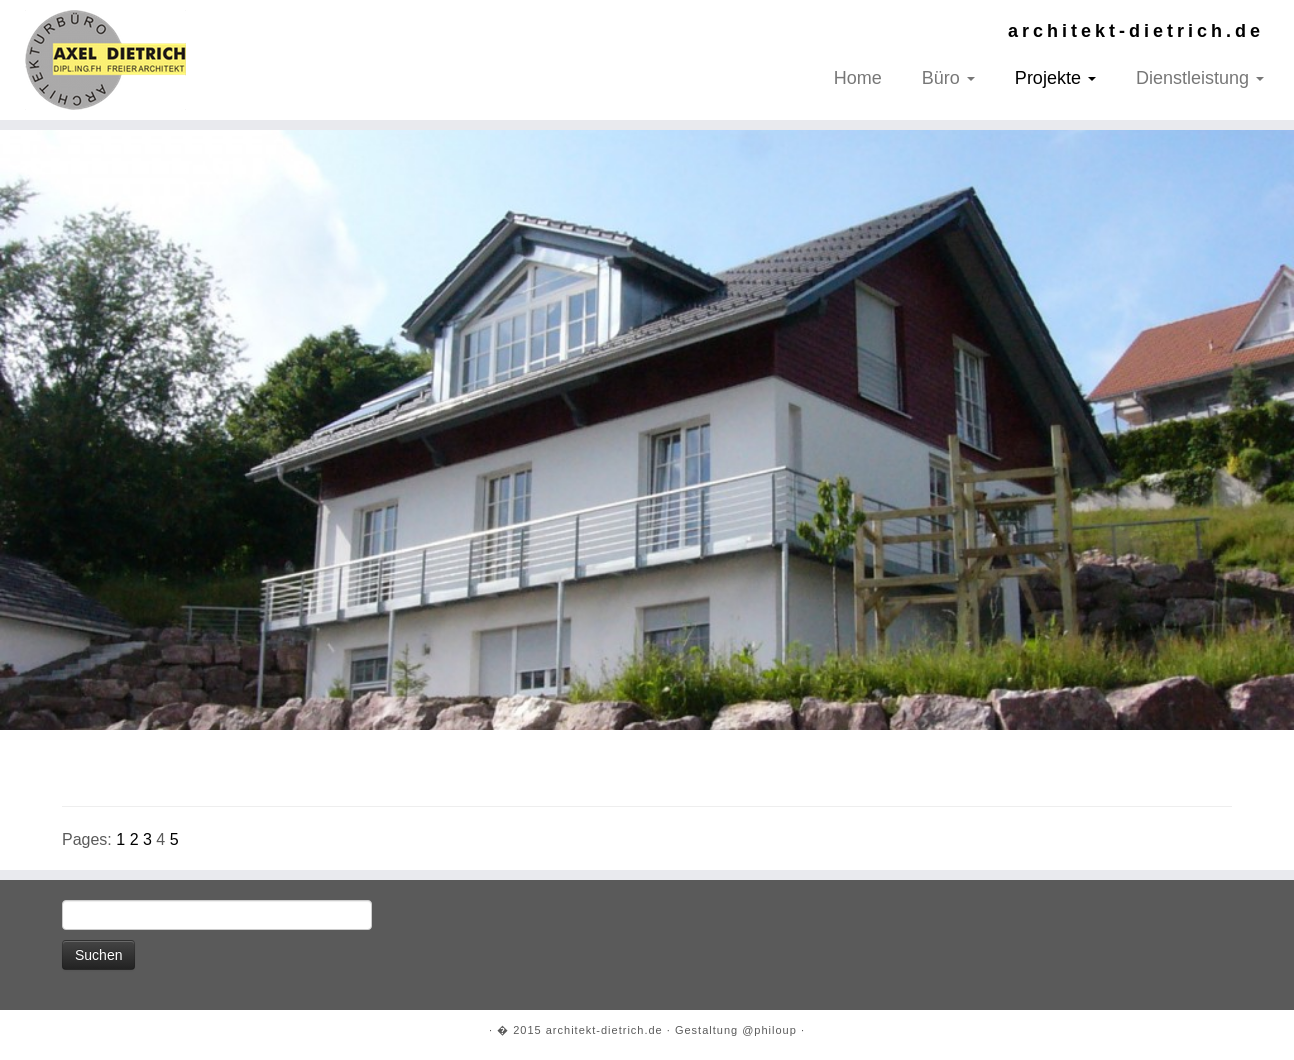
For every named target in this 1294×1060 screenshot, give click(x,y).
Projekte (1055, 78)
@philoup (769, 1030)
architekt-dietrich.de (604, 1030)
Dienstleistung (1200, 78)
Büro (948, 78)
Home (858, 78)
